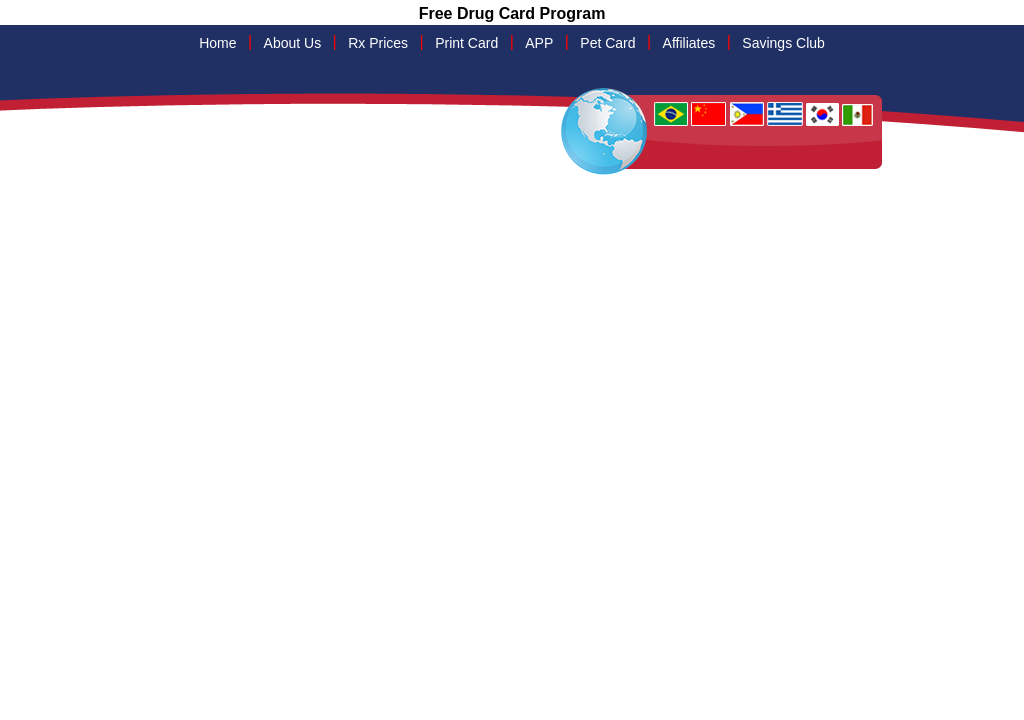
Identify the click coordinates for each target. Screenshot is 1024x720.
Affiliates (689, 43)
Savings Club (783, 43)
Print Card (466, 43)
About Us (293, 43)
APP (539, 43)
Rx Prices (378, 43)
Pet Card (607, 43)
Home (217, 43)
